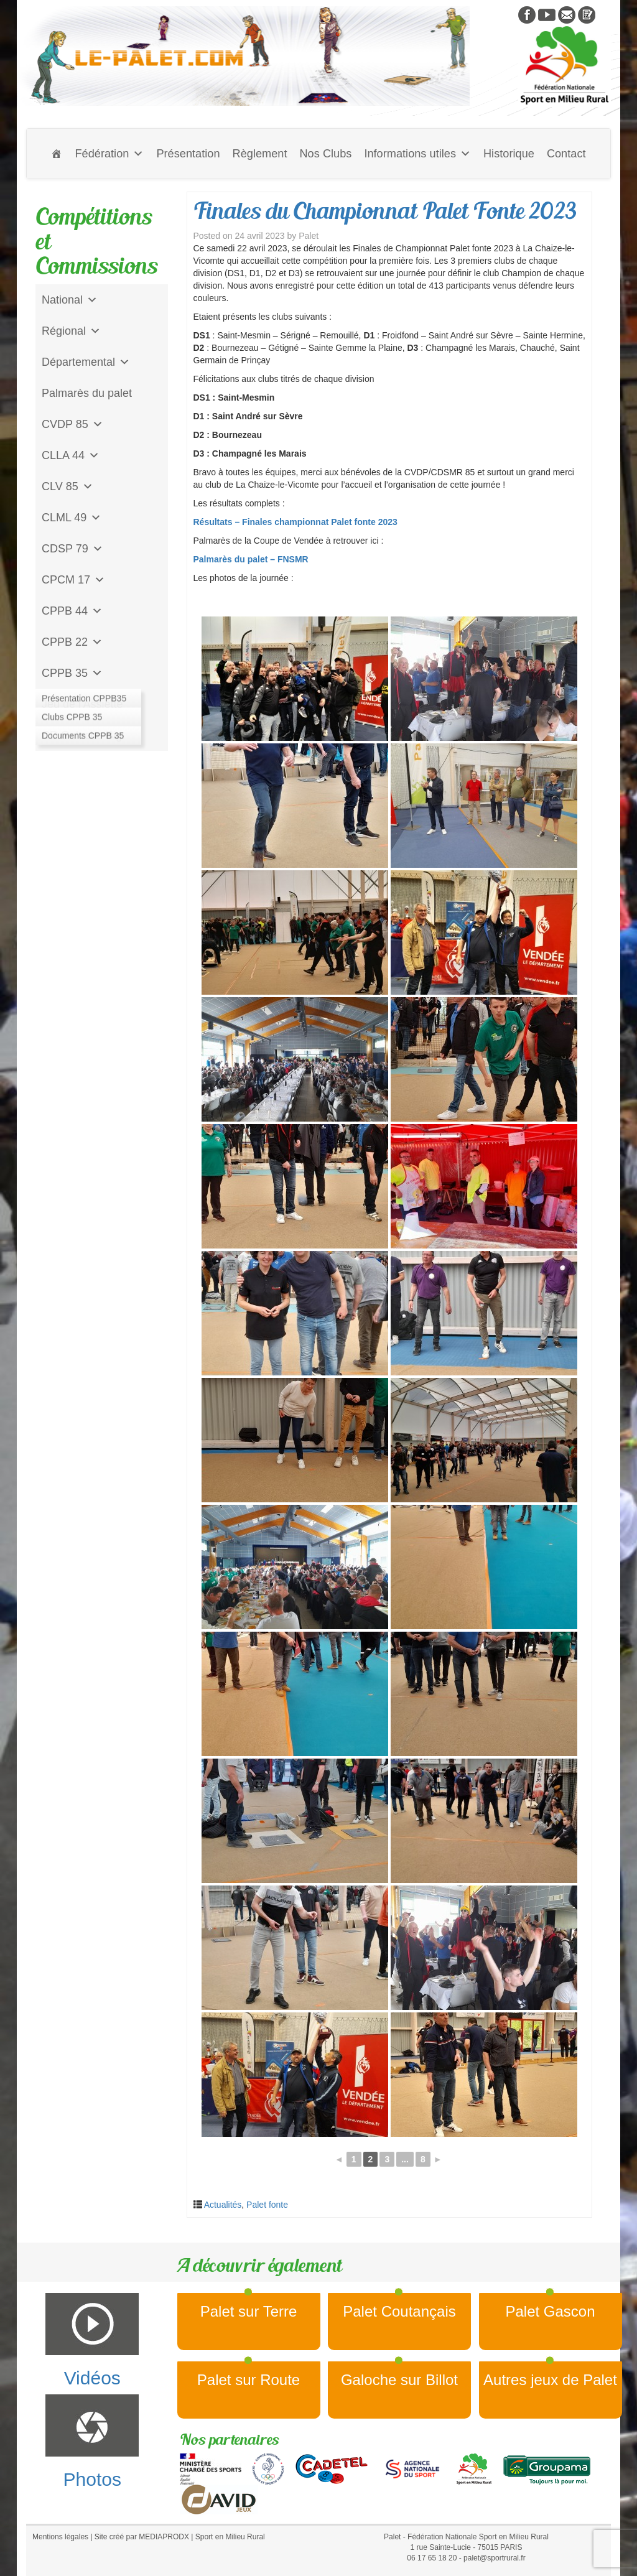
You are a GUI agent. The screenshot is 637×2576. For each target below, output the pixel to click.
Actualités (223, 2205)
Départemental (86, 362)
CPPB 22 (72, 642)
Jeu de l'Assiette (82, 704)
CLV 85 (67, 486)
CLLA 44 (71, 455)
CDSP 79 (72, 548)
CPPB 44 (72, 610)
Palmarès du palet (87, 393)
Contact (566, 153)
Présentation (188, 153)
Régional (71, 330)
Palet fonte (267, 2205)
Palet (308, 236)
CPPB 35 (72, 673)
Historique (508, 153)
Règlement (260, 153)
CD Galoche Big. (83, 735)
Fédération (109, 154)
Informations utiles (417, 154)
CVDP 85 (72, 424)
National (70, 299)
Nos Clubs (325, 153)
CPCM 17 (73, 579)
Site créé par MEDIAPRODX (142, 2536)
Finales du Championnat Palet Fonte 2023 (385, 211)
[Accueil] (56, 154)
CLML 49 (71, 517)
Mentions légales (60, 2536)
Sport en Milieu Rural (230, 2536)
